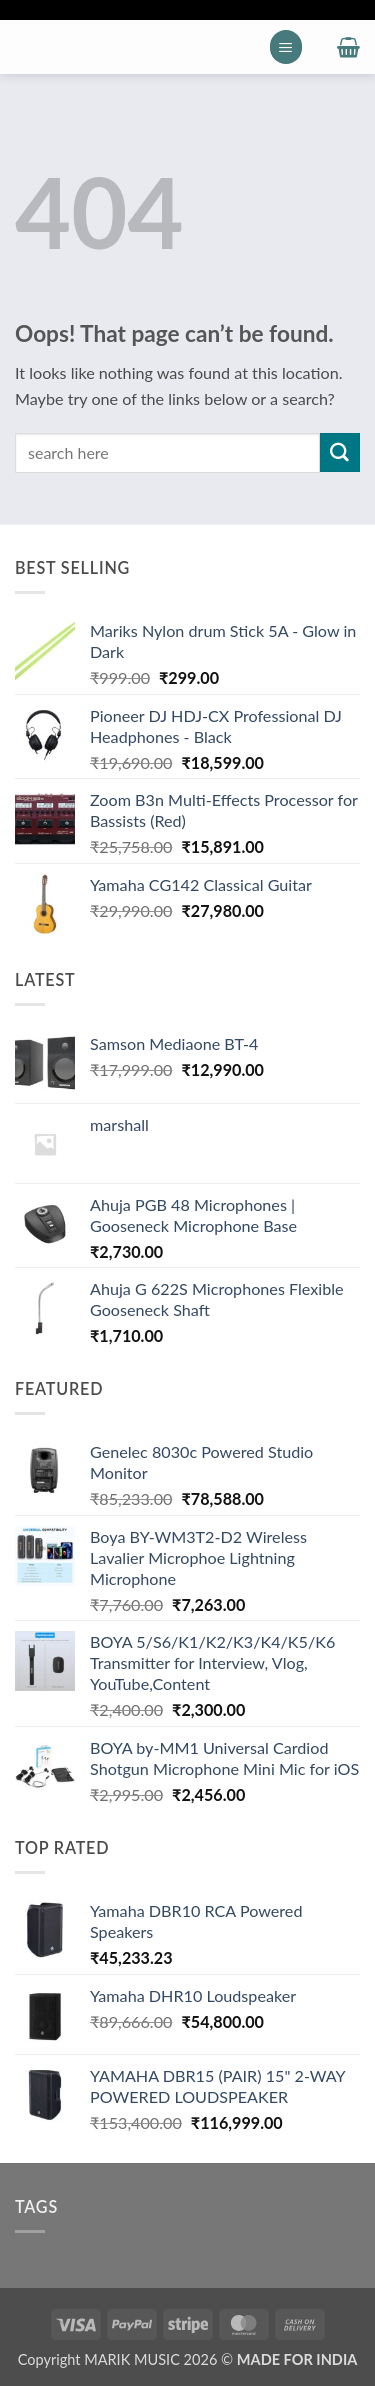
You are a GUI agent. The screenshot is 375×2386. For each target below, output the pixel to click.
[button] (286, 46)
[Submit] (340, 453)
